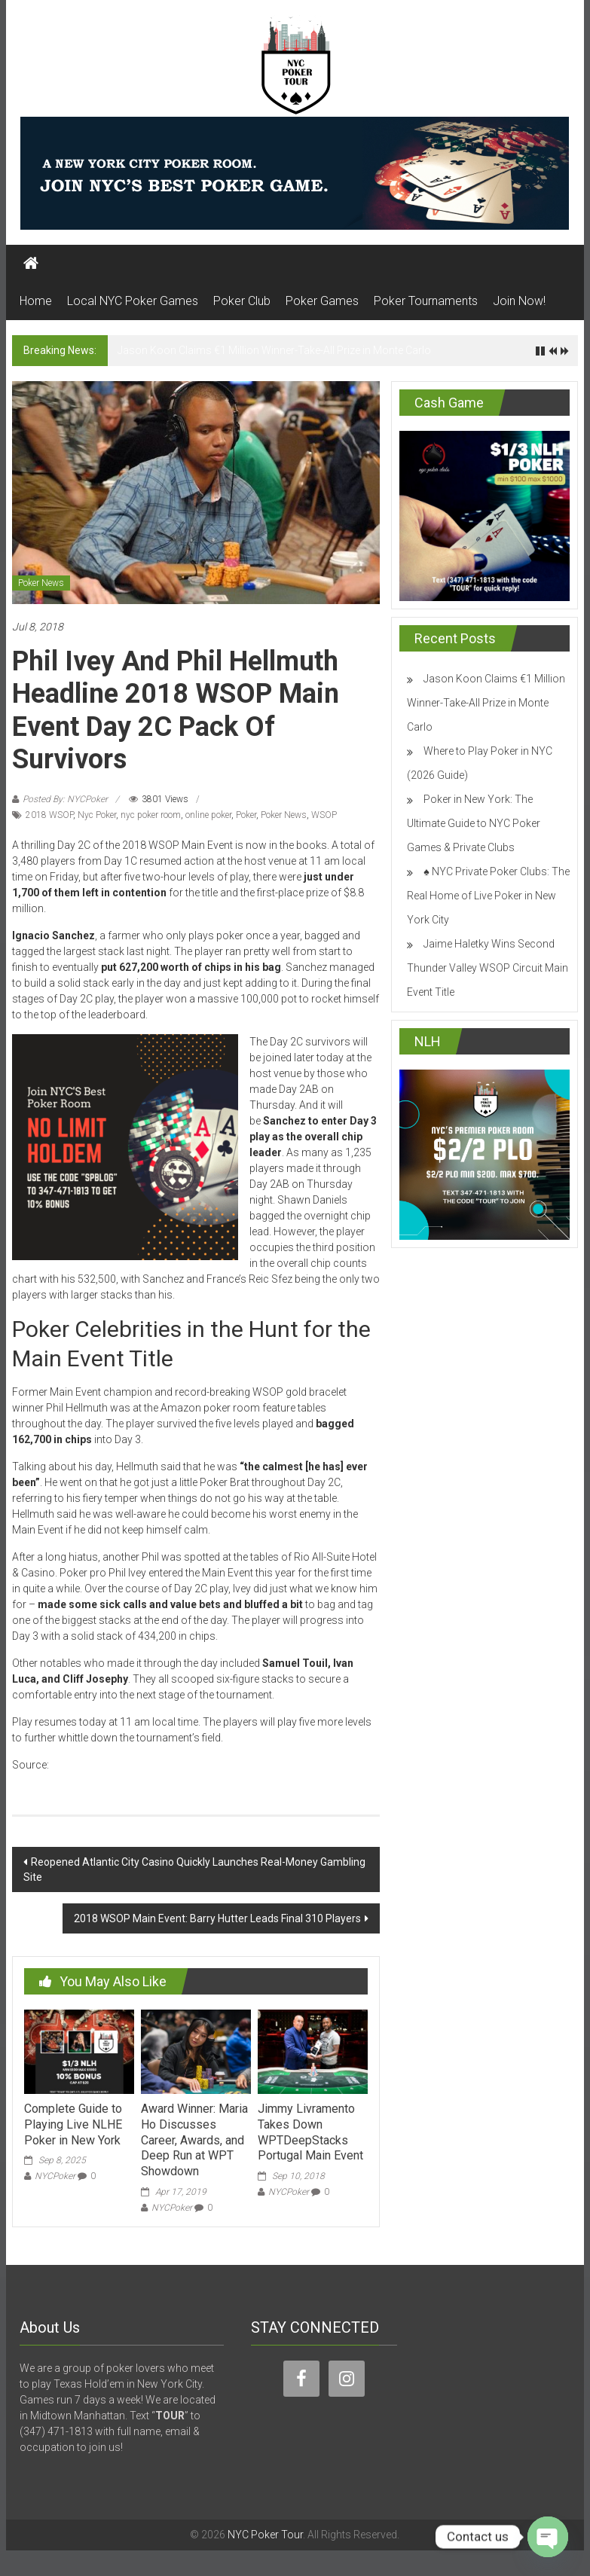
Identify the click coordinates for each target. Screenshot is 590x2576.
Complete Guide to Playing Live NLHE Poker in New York (73, 2124)
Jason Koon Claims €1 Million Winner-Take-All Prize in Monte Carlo (274, 350)
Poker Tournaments (426, 301)
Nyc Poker (97, 815)
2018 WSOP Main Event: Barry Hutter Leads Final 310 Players (217, 1918)
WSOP (324, 815)
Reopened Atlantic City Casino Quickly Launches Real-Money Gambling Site (194, 1869)
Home (36, 301)
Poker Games (322, 301)
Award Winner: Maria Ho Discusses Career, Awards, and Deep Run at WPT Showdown (194, 2139)
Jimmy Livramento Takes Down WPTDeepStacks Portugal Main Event (310, 2131)
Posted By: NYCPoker (65, 799)
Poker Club (242, 301)
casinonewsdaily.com (103, 1765)
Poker (246, 815)
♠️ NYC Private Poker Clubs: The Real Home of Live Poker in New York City (488, 895)
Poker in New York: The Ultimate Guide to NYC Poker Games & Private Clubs (473, 823)
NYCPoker (55, 2176)
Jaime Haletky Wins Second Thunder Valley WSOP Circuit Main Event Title (487, 968)
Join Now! (519, 301)
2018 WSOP (49, 815)
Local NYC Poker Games (132, 301)
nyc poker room (151, 815)
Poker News (41, 583)
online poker (208, 815)
